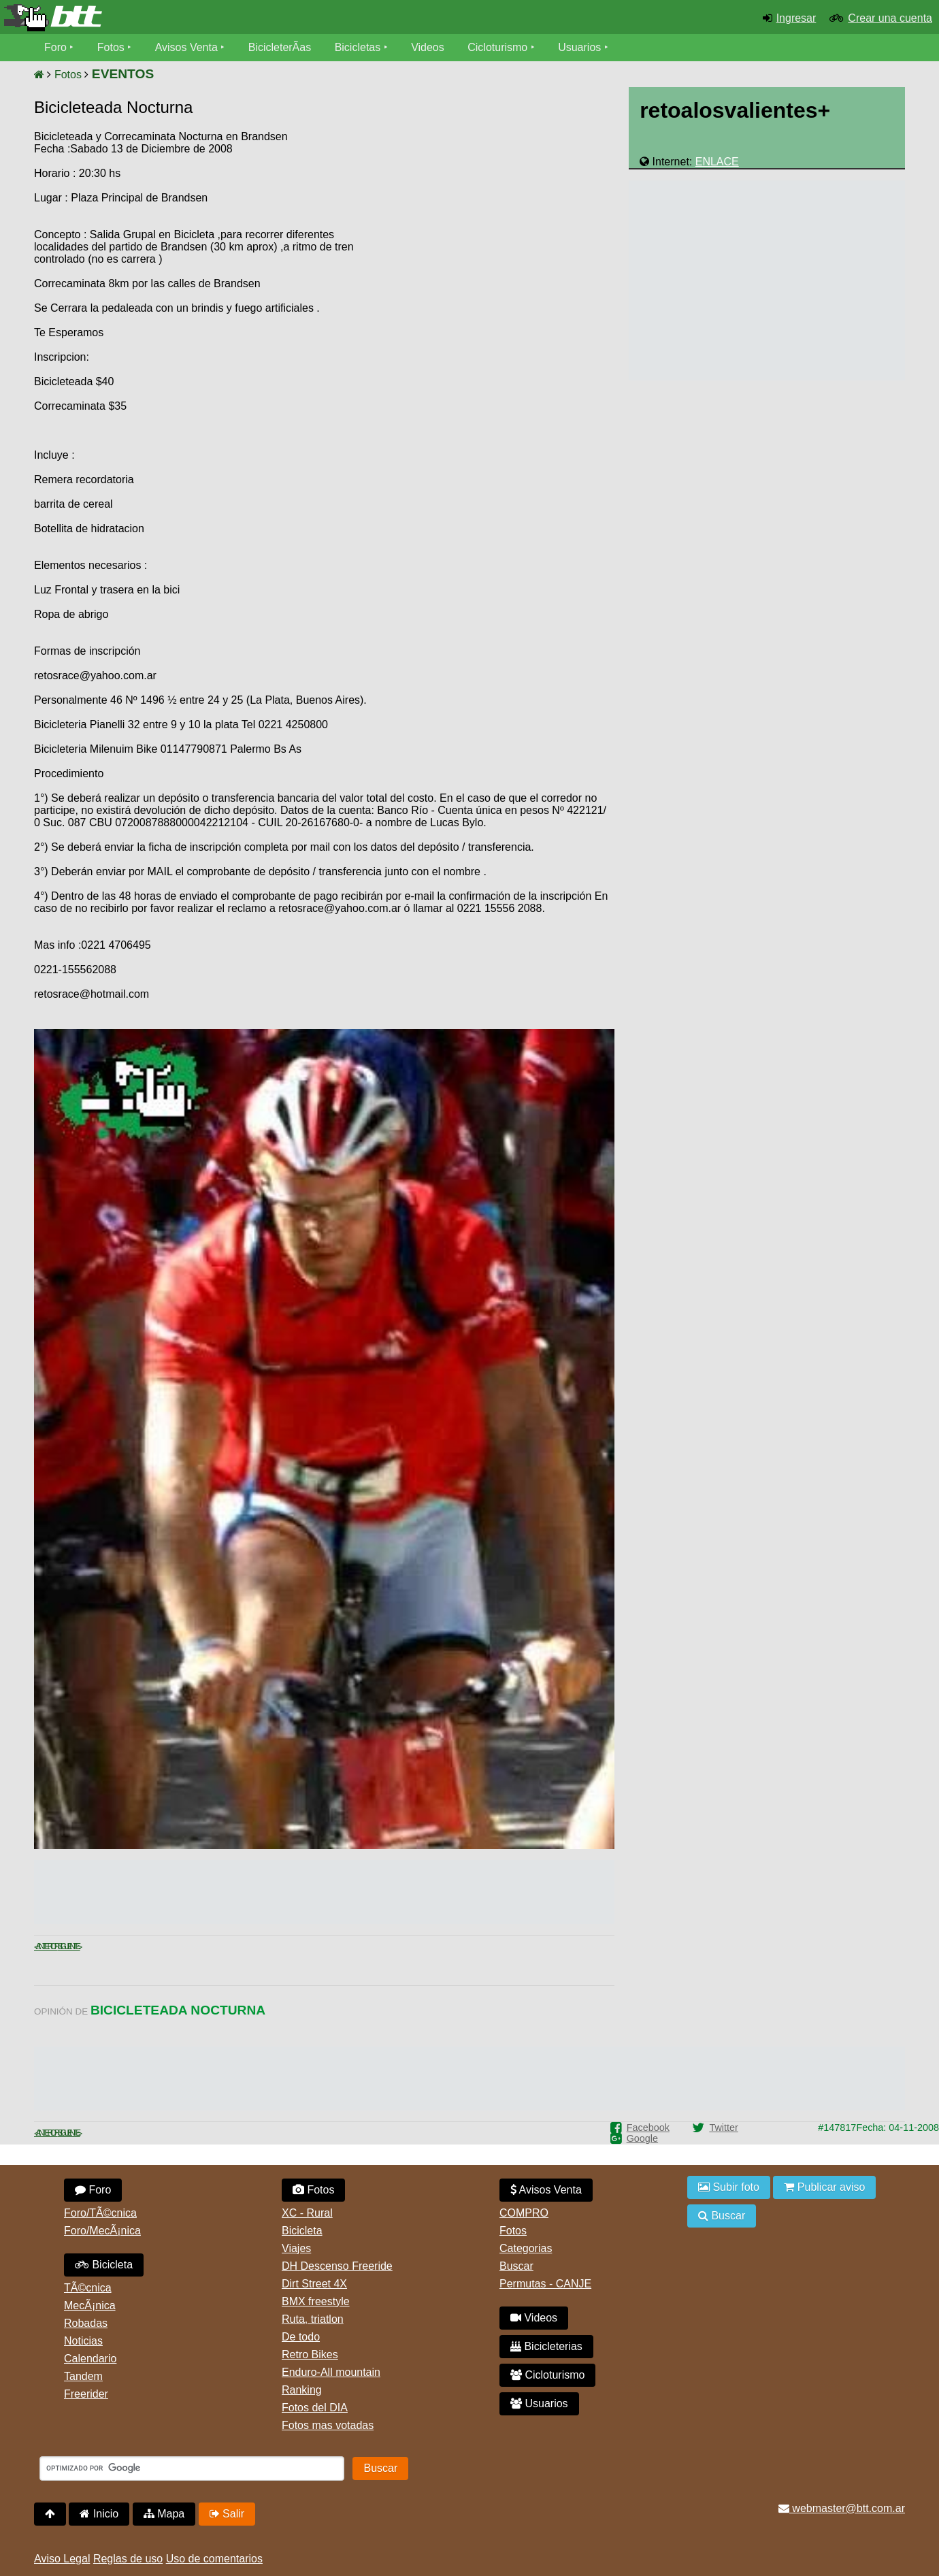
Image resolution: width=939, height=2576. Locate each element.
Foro (55, 47)
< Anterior (46, 1946)
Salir (227, 2514)
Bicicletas (359, 47)
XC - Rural (307, 2213)
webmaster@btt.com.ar (841, 2508)
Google (642, 2138)
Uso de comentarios (214, 2558)
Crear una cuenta (890, 18)
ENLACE (717, 161)
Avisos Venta (186, 47)
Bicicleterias (546, 2346)
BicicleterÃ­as (279, 47)
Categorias (525, 2248)
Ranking (302, 2390)
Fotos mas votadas (328, 2425)
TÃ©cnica (88, 2288)
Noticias (83, 2341)
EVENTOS (123, 74)
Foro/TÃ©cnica (100, 2213)
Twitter (723, 2127)
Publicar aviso (824, 2187)
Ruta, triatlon (313, 2319)
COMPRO (523, 2213)
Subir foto (728, 2187)
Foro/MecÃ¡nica (102, 2230)
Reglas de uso (128, 2558)
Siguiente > (69, 1946)
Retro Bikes (310, 2354)
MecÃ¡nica (90, 2305)
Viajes (296, 2248)
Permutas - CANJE (545, 2283)
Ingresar (796, 18)
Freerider (86, 2394)
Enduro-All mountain (331, 2372)
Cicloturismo (497, 47)
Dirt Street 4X (314, 2283)
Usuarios (579, 47)
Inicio (99, 2514)
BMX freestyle (316, 2301)
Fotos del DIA (315, 2407)
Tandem (83, 2376)
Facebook (648, 2127)
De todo (301, 2337)
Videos (427, 47)
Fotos (111, 47)
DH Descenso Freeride (337, 2266)
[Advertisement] (498, 234)
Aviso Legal (62, 2558)
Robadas (86, 2323)
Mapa (164, 2514)
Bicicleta (104, 2264)
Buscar (516, 2266)
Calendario (90, 2358)
